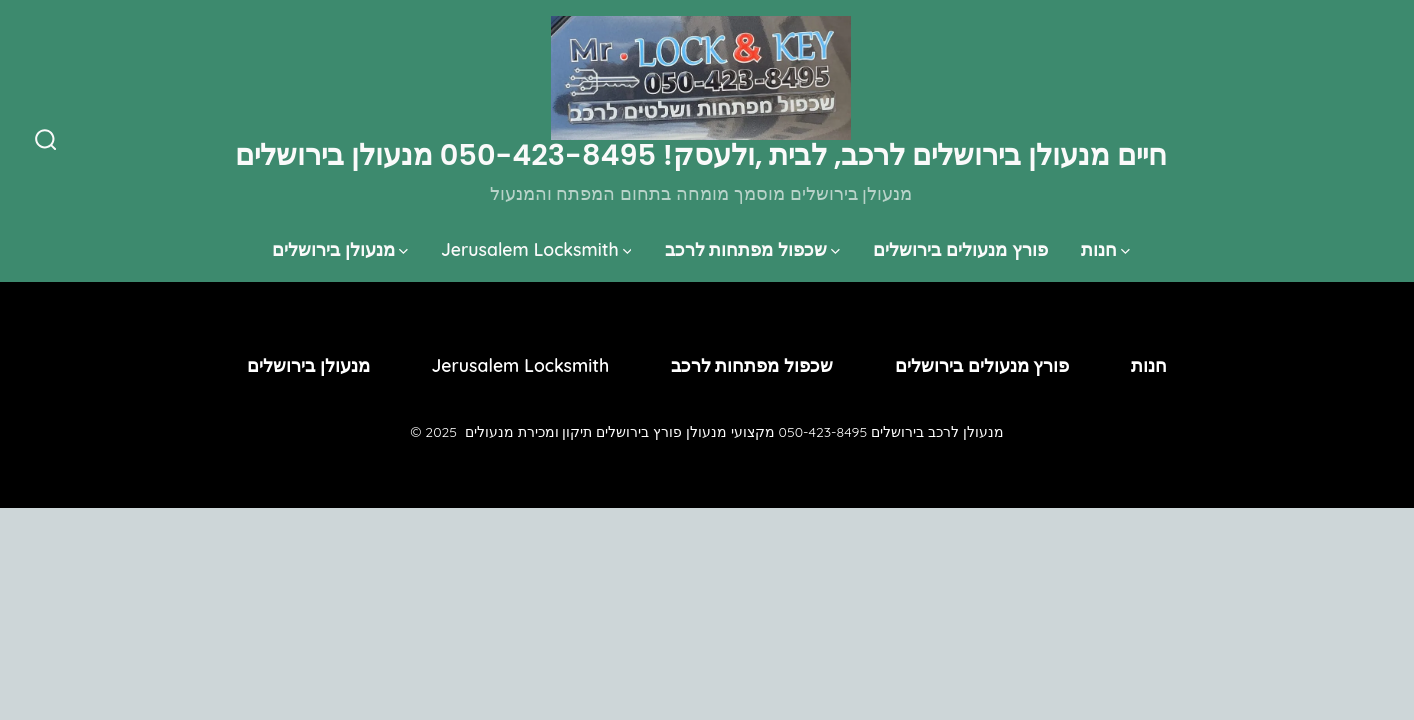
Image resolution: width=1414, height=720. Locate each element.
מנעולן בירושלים (340, 249)
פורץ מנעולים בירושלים (960, 249)
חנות (1105, 249)
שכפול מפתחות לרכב (753, 249)
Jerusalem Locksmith (536, 249)
